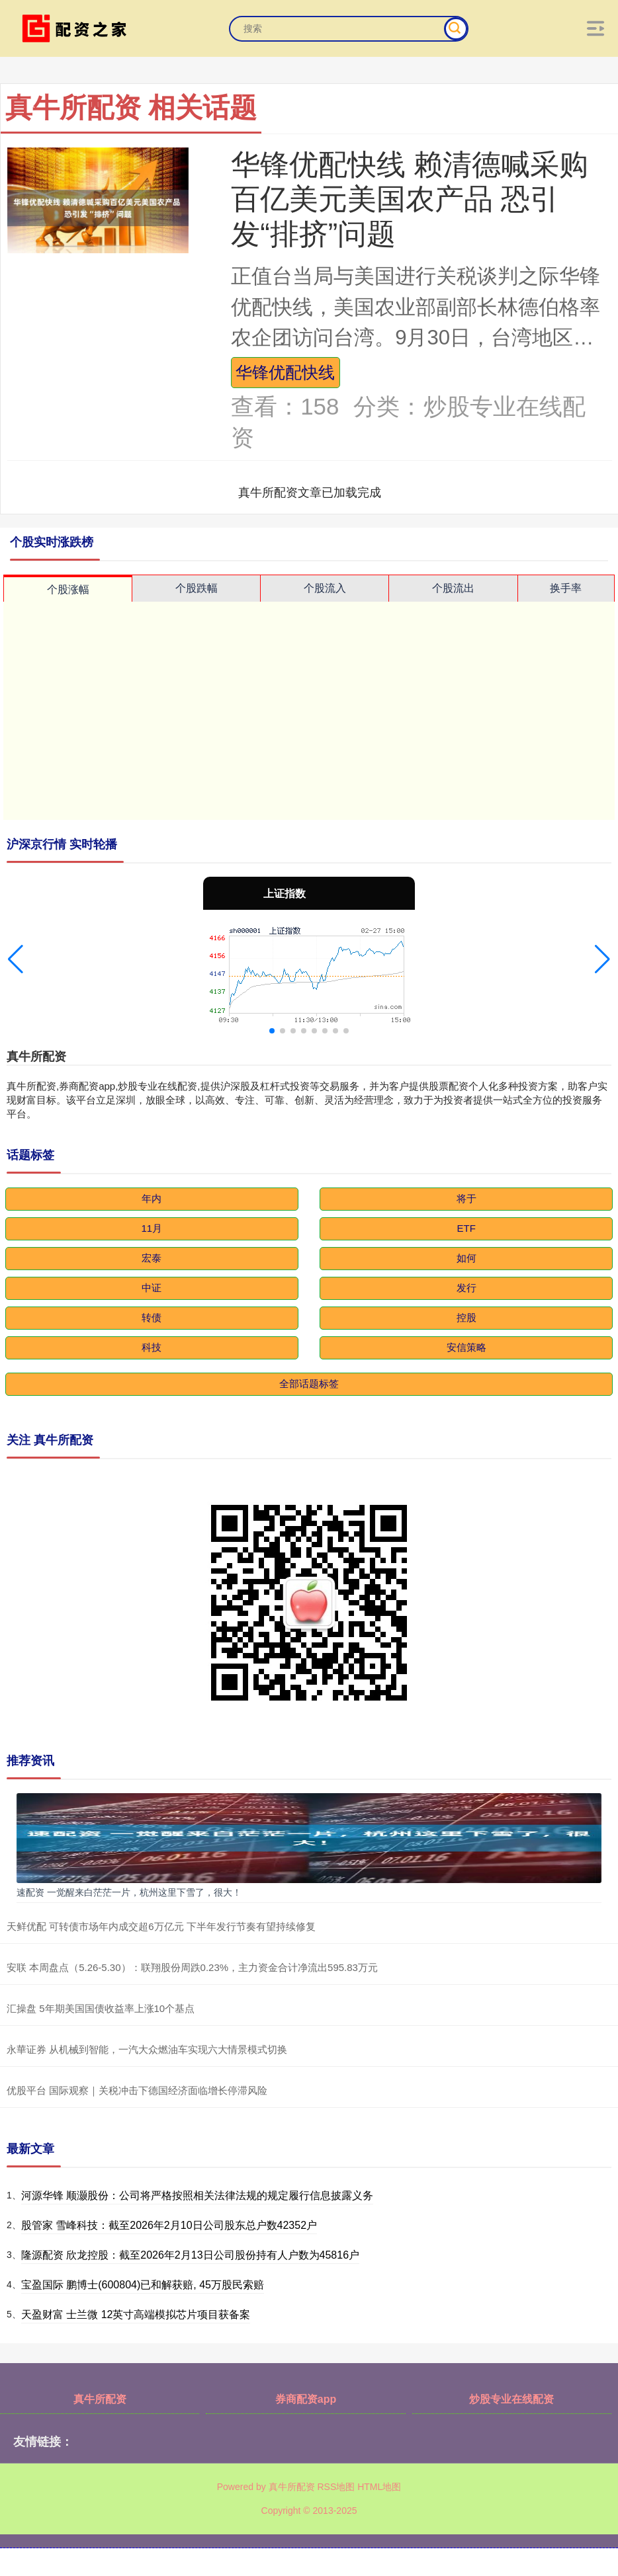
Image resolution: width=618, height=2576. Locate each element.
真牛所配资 (99, 2399)
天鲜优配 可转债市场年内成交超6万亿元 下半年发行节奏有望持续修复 (161, 1926)
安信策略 (466, 1347)
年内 (151, 1198)
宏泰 (151, 1258)
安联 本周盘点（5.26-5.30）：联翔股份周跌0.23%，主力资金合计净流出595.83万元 (192, 1967)
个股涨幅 (68, 589)
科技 (151, 1347)
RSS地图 (336, 2486)
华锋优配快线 (285, 372)
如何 (466, 1258)
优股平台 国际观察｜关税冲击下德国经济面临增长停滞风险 (137, 2090)
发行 (466, 1287)
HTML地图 (379, 2486)
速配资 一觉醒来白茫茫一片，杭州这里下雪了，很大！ (129, 1892)
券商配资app (305, 2399)
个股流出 (453, 588)
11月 (151, 1228)
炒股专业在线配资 (511, 2399)
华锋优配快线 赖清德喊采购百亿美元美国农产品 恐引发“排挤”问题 (409, 199)
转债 (151, 1317)
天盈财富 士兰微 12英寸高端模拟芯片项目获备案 (136, 2314)
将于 (466, 1198)
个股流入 (325, 588)
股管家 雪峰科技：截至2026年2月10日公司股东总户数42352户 (169, 2225)
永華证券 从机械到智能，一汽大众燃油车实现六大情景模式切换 (147, 2049)
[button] (15, 959)
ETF (466, 1228)
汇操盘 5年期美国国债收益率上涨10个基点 (101, 2008)
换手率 (566, 588)
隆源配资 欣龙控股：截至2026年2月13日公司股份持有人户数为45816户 (190, 2255)
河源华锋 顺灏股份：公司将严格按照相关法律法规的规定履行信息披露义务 (197, 2195)
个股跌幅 (196, 588)
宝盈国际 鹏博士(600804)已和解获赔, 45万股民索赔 (142, 2284)
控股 (466, 1317)
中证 (151, 1287)
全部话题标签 (309, 1383)
